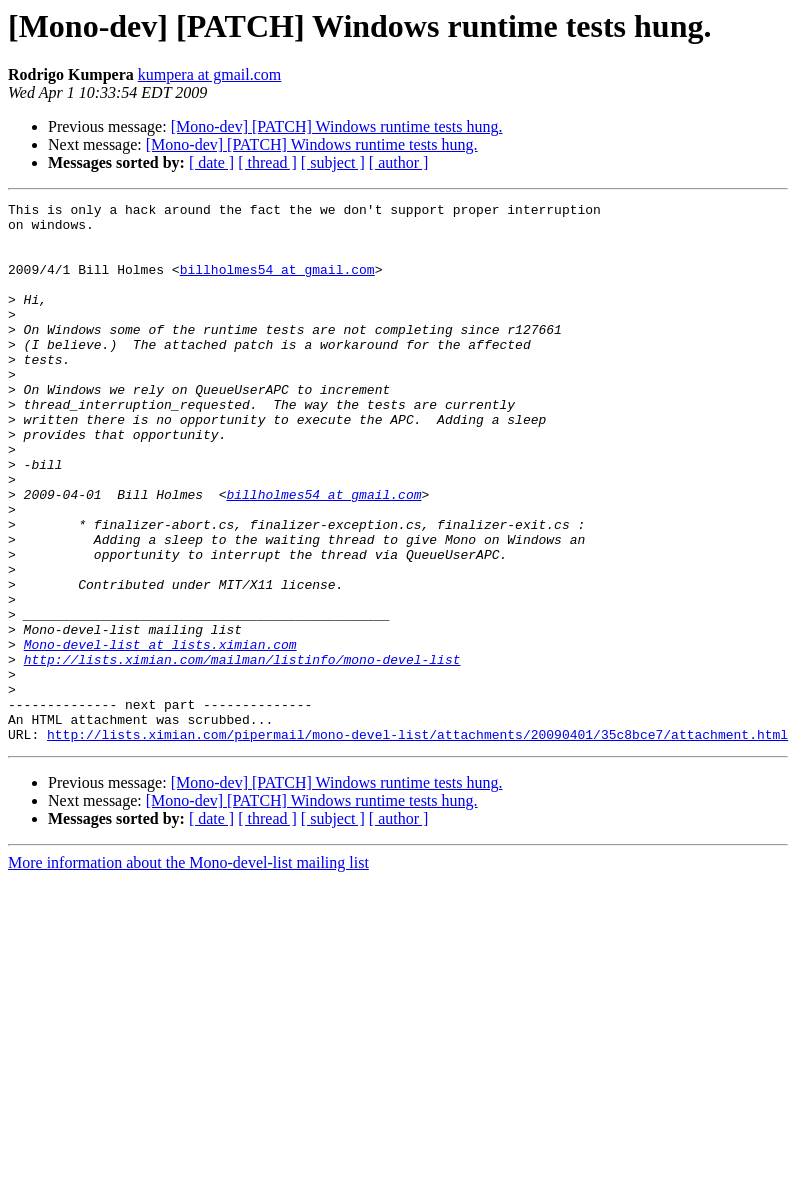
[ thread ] (267, 162)
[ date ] (211, 162)
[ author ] (399, 162)
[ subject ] (333, 162)
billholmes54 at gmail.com (277, 284)
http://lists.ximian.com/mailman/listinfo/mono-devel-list (242, 752)
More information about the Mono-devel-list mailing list (188, 970)
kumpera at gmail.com (210, 74)
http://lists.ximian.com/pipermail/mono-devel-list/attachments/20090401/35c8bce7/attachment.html (417, 842)
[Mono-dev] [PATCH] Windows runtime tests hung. (337, 126)
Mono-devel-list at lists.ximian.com (160, 734)
